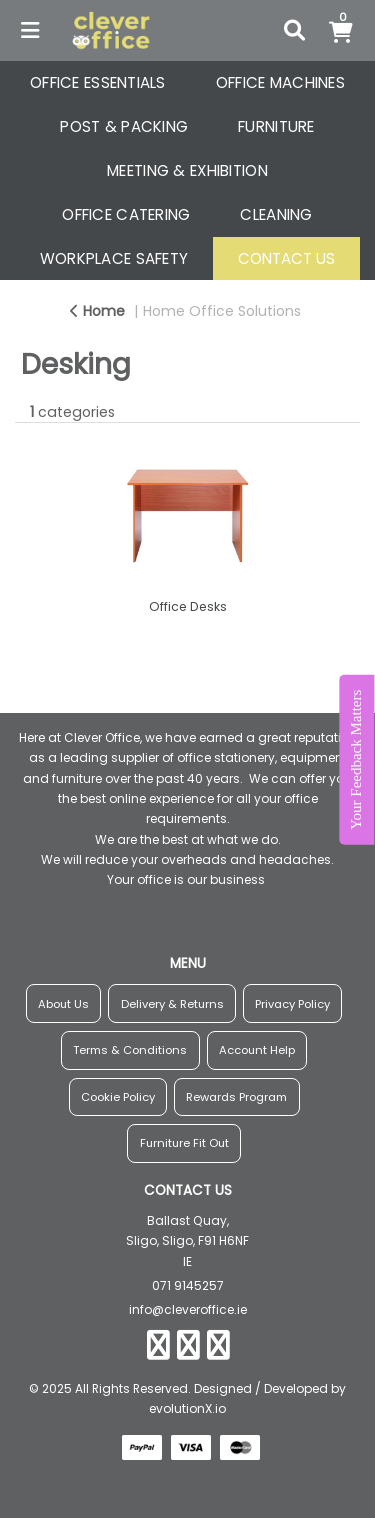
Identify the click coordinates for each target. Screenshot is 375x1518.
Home (97, 311)
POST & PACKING (124, 126)
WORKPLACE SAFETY (114, 258)
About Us (63, 1004)
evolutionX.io (187, 1408)
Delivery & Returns (172, 1004)
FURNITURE (276, 126)
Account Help (257, 1050)
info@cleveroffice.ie (188, 1309)
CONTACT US (286, 258)
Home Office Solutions (222, 311)
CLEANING (276, 214)
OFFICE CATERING (126, 214)
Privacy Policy (292, 1004)
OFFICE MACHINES (280, 82)
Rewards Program (236, 1097)
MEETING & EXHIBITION (187, 170)
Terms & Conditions (130, 1050)
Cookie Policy (118, 1097)
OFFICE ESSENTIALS (98, 82)
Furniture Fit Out (184, 1143)
